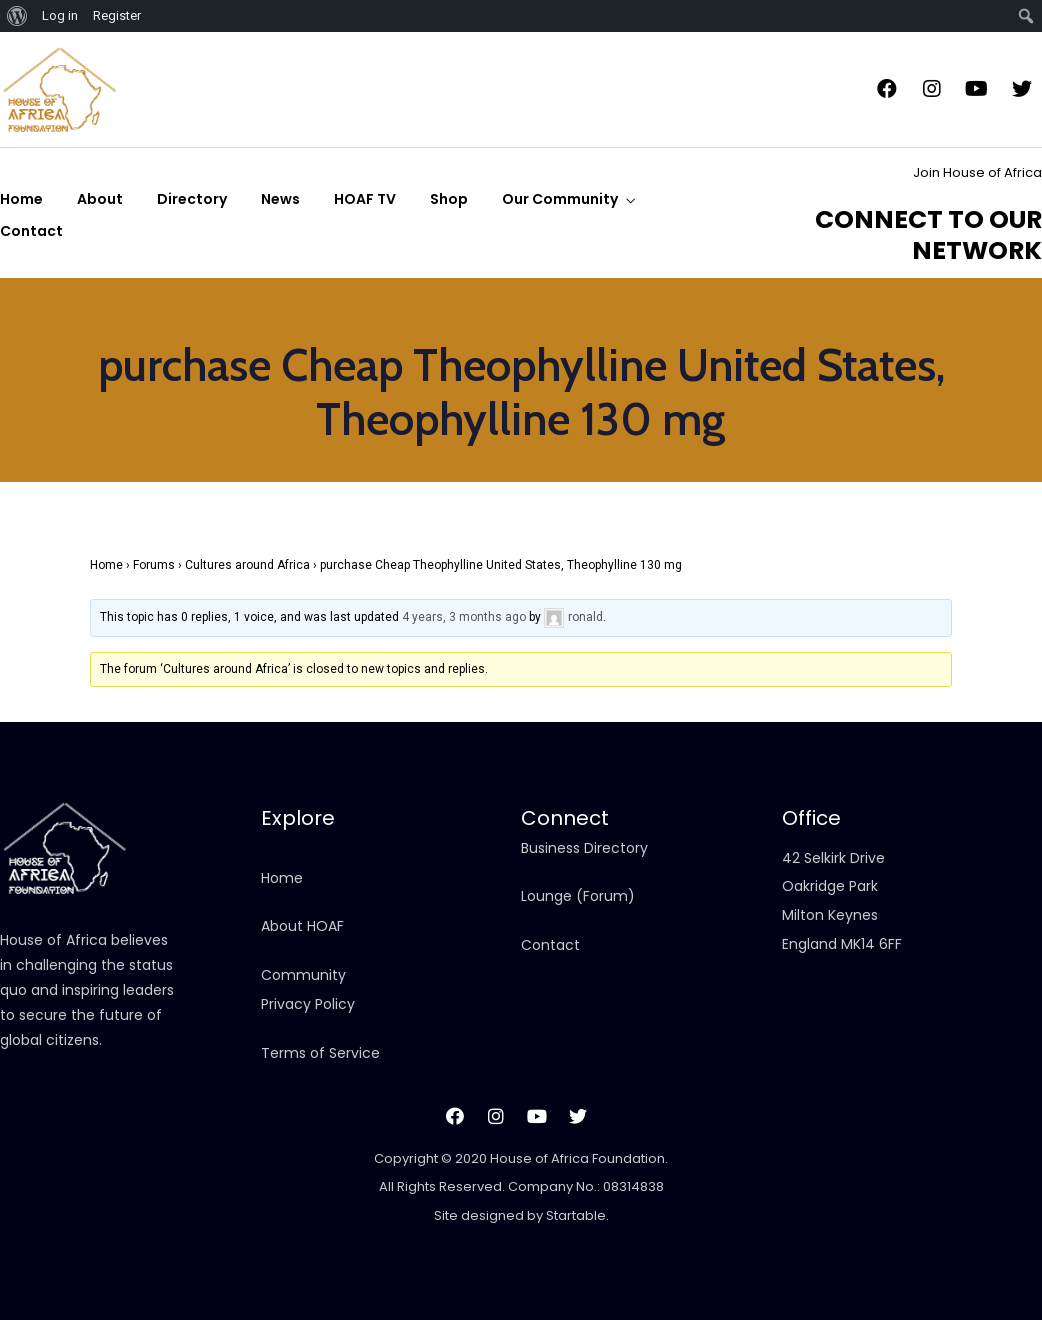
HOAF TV (365, 199)
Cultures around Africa (247, 565)
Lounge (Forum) (578, 896)
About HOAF (302, 926)
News (280, 199)
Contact (31, 231)
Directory (192, 199)
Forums (154, 565)
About (100, 199)
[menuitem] (17, 16)
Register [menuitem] (117, 15)
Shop (449, 199)
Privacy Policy (308, 1004)
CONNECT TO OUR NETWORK (928, 235)
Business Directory (584, 848)
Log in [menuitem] (60, 15)
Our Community (560, 199)
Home (21, 199)
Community (303, 975)
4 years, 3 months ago (464, 617)
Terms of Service (320, 1053)
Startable (576, 1215)
